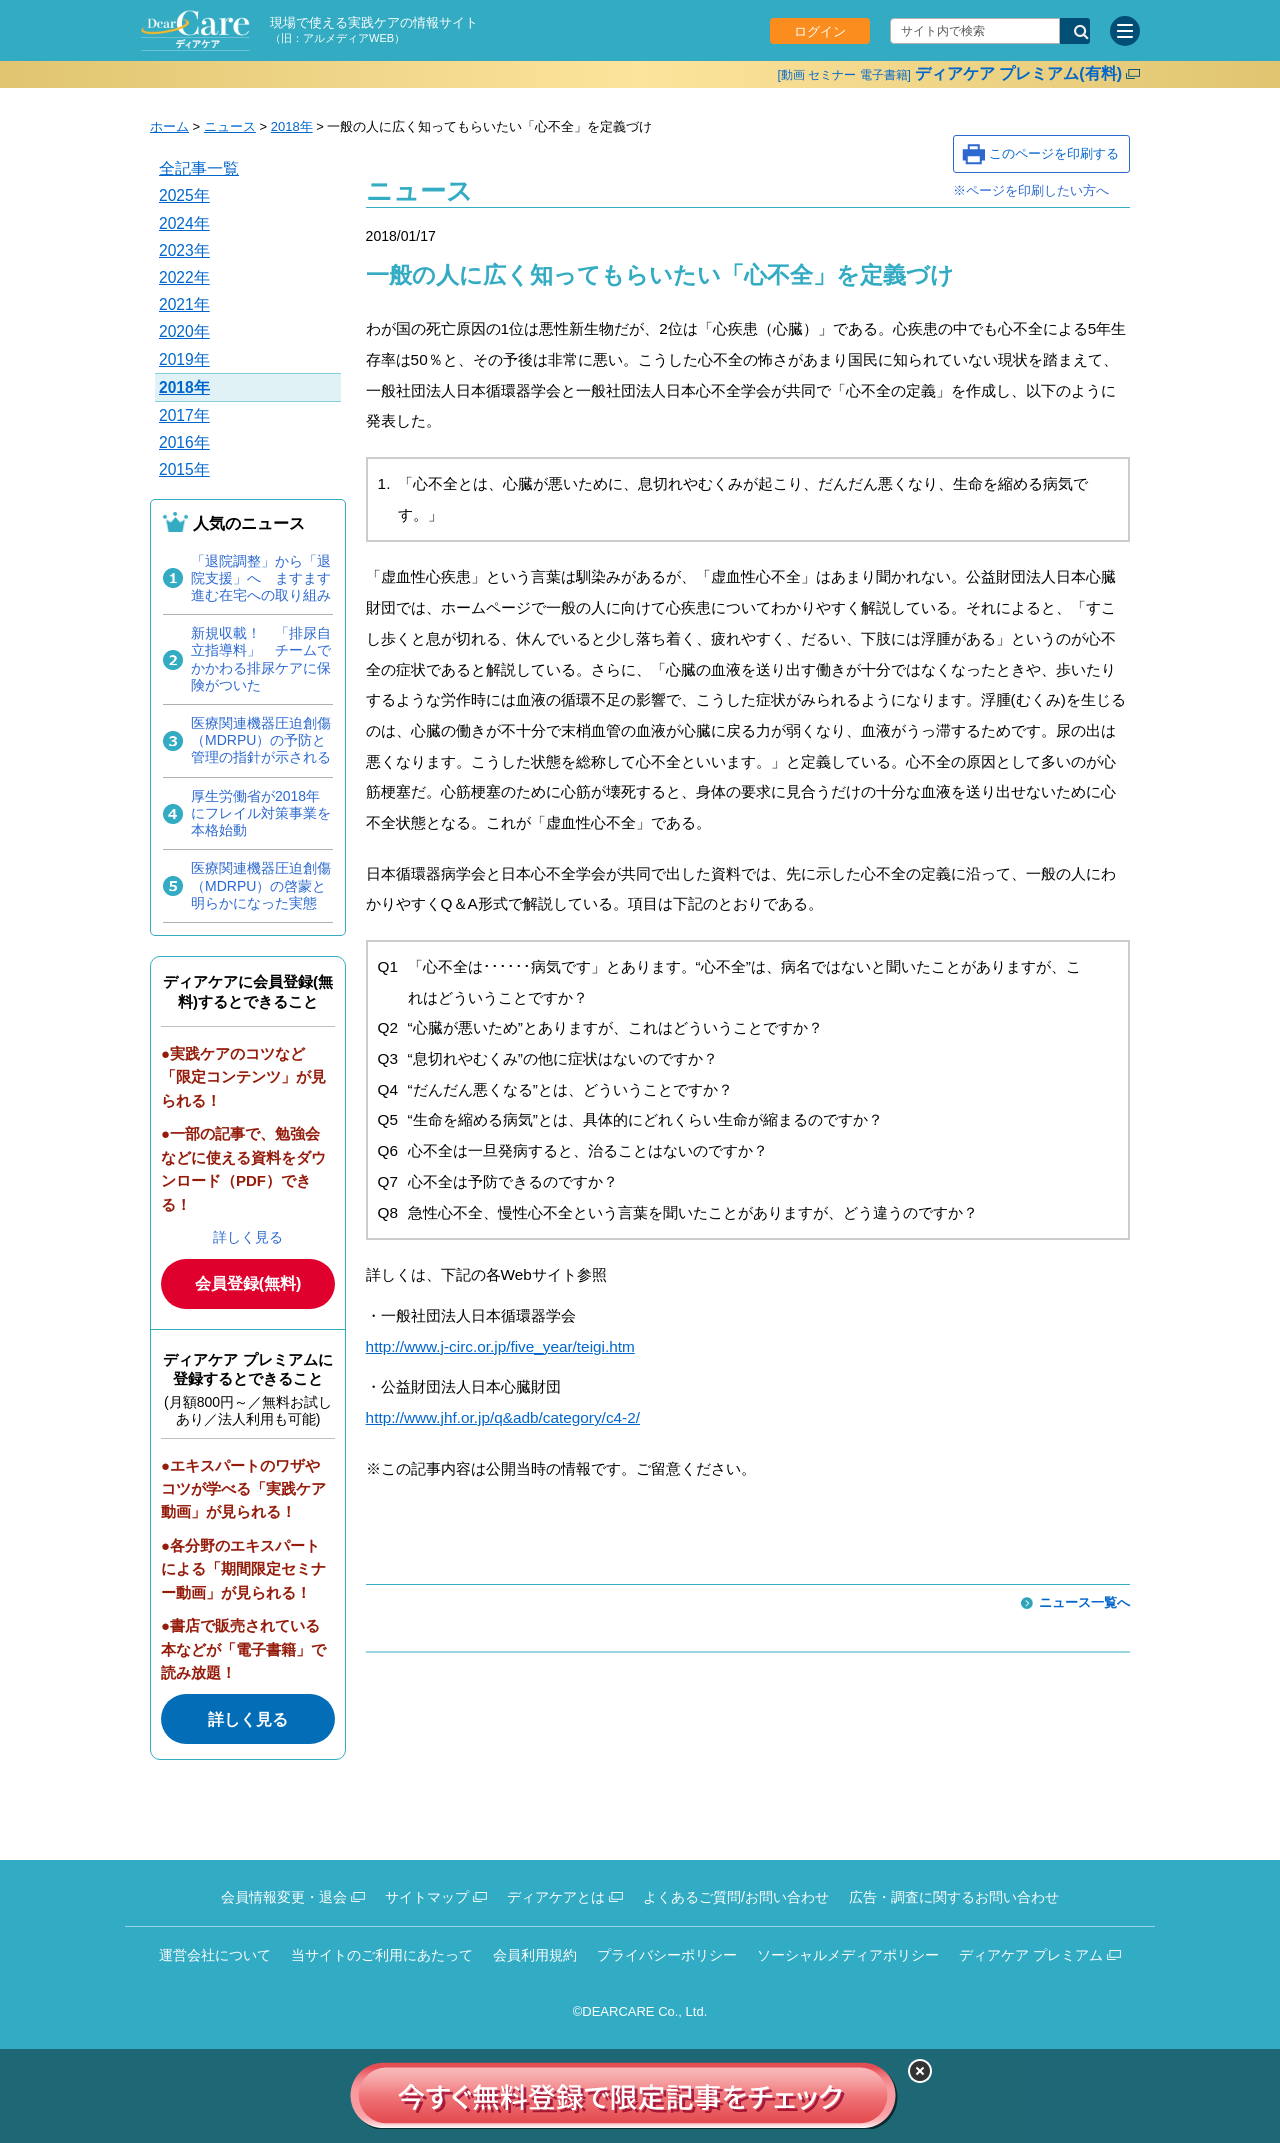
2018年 (292, 126)
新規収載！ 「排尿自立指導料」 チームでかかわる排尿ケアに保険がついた (261, 659)
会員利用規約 (535, 1955)
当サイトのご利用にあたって (382, 1955)
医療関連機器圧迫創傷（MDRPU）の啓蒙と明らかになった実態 (261, 885)
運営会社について (215, 1955)
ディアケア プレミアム (1031, 1955)
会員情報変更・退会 (284, 1897)
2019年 (184, 359)
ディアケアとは (556, 1897)
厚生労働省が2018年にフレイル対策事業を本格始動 (261, 813)
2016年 (184, 442)
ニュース (230, 126)
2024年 (184, 223)
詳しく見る (248, 1237)
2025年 (184, 195)
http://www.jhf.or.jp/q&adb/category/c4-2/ (503, 1417)
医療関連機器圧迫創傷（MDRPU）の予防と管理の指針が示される (261, 740)
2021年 (184, 304)
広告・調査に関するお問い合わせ (954, 1897)
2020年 (184, 331)
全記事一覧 (199, 168)
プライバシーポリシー (667, 1955)
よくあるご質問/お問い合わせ (736, 1897)
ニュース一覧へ (1084, 1602)
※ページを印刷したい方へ (1031, 190)
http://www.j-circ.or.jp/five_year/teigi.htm (500, 1346)
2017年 (184, 415)
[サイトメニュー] (1125, 31)
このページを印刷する (1054, 153)
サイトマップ (427, 1897)
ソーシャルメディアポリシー (848, 1955)
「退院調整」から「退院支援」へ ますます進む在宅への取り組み (261, 578)
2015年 (184, 469)
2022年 (184, 277)
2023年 (184, 250)
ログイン (820, 31)
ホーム (169, 126)
